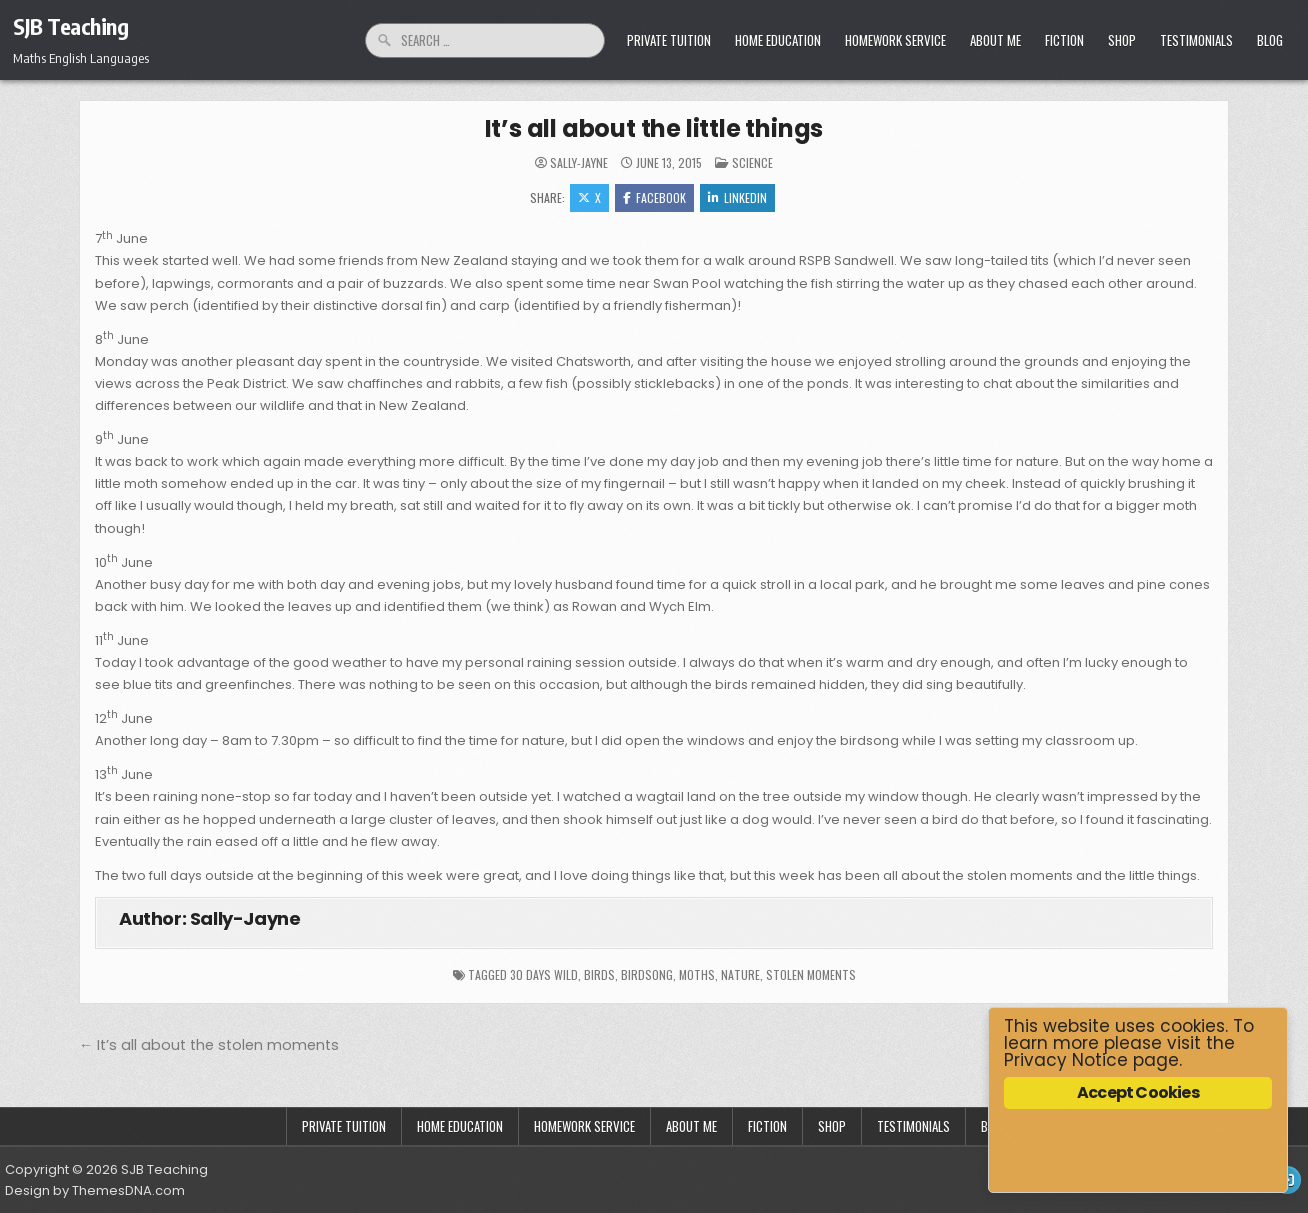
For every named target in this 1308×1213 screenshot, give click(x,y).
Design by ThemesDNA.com (95, 1190)
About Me (995, 40)
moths (697, 974)
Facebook (654, 197)
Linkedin (737, 197)
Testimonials (1196, 40)
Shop (1122, 40)
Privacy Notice (1066, 1060)
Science (752, 162)
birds (599, 974)
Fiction (1064, 40)
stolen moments (811, 974)
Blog (1270, 40)
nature (740, 974)
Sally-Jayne (579, 163)
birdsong (647, 974)
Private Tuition (669, 40)
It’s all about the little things (654, 128)
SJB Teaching (70, 26)
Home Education (778, 40)
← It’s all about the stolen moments (209, 1045)
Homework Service (895, 40)
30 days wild (544, 974)
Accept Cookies (1138, 1092)
